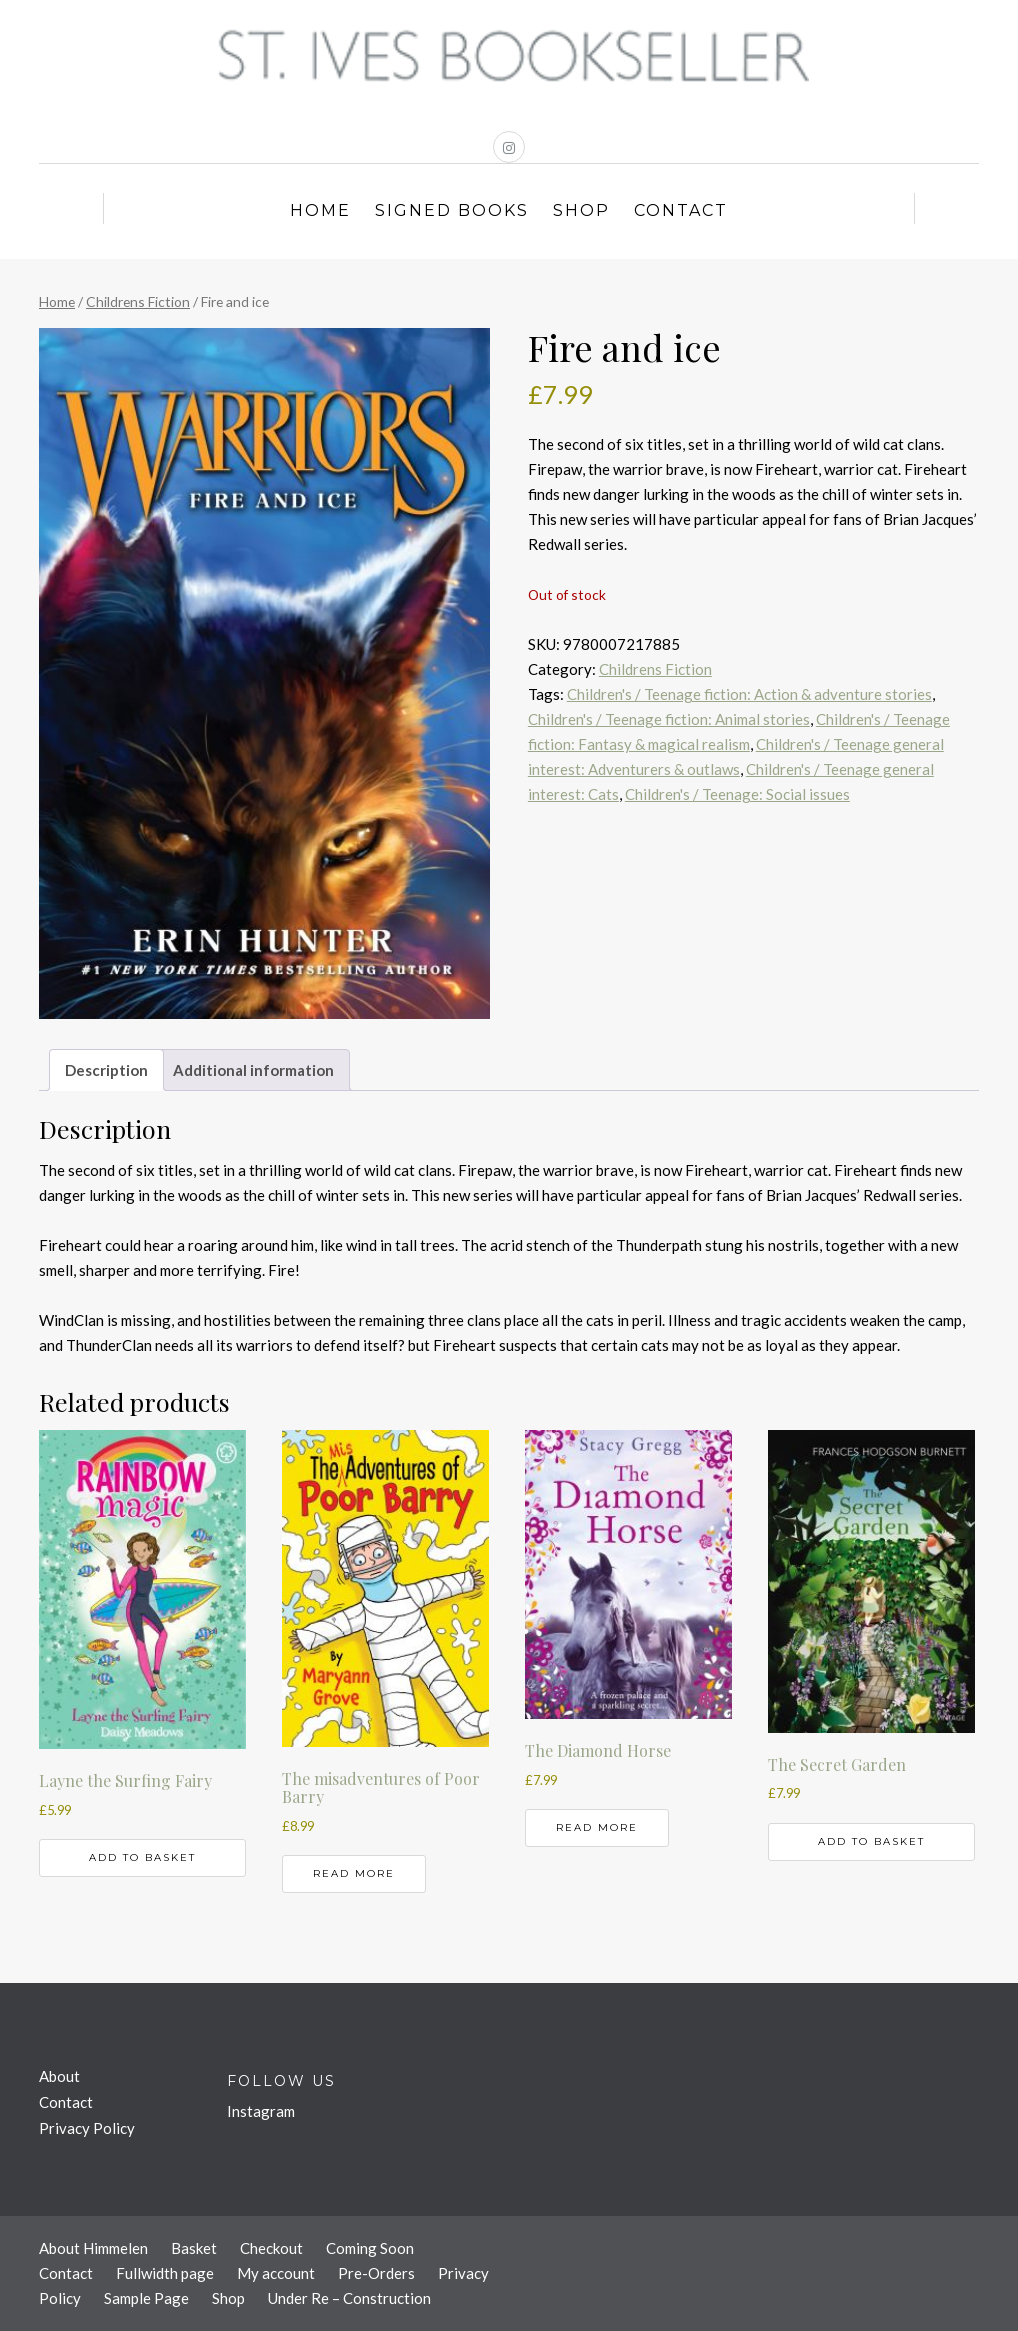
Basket (194, 2248)
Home (320, 210)
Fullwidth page (165, 2273)
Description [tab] (106, 1070)
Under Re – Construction (349, 2298)
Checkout (271, 2248)
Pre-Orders (376, 2273)
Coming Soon (370, 2248)
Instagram (261, 2111)
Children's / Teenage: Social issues (737, 794)
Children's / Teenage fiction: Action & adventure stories (749, 694)
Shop (581, 210)
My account (276, 2273)
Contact (681, 210)
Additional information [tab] (253, 1070)
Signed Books (452, 210)
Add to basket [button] (142, 1857)
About (59, 2076)
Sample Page (146, 2298)
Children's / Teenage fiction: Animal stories (669, 719)
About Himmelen (93, 2248)
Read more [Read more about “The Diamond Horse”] (597, 1827)
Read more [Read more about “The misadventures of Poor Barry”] (354, 1873)
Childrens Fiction (138, 301)
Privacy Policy (87, 2128)
